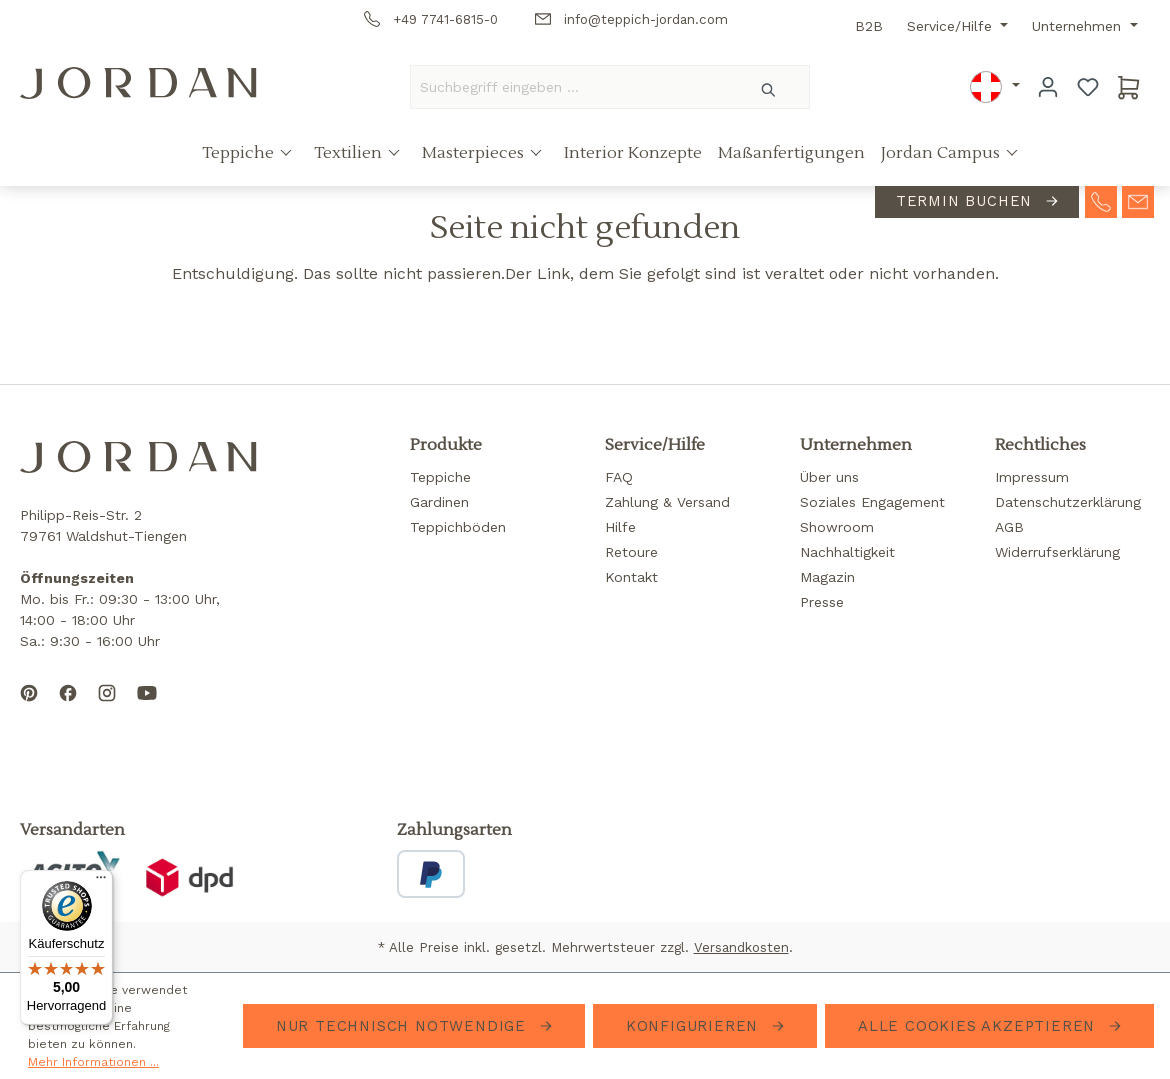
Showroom (837, 527)
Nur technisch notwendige (404, 1026)
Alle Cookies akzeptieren (979, 1026)
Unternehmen (1079, 26)
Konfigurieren (695, 1026)
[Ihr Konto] (1048, 87)
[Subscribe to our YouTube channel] (147, 709)
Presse (822, 602)
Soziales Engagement (872, 502)
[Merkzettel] (1088, 87)
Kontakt (631, 577)
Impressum (1032, 477)
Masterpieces (475, 153)
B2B (869, 26)
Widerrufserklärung (1057, 552)
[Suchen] (769, 87)
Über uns (829, 477)
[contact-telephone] (1101, 200)
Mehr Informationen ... (93, 1062)
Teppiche (240, 153)
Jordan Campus (942, 153)
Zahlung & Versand (667, 502)
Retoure (631, 552)
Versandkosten (741, 947)
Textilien (350, 153)
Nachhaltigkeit (847, 552)
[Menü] (101, 882)
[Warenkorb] (1129, 87)
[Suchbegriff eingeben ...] (570, 87)
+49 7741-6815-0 (431, 19)
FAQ (619, 477)
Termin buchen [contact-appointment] (967, 201)
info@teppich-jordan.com (631, 19)
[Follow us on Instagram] (107, 709)
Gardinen (439, 502)
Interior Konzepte (633, 153)
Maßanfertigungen (791, 153)
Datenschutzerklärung (1068, 502)
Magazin (827, 577)
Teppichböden (458, 527)
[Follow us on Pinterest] (29, 709)
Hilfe (620, 527)
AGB (1009, 527)
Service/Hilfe (952, 26)
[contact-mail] (1138, 200)
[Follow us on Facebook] (68, 709)
